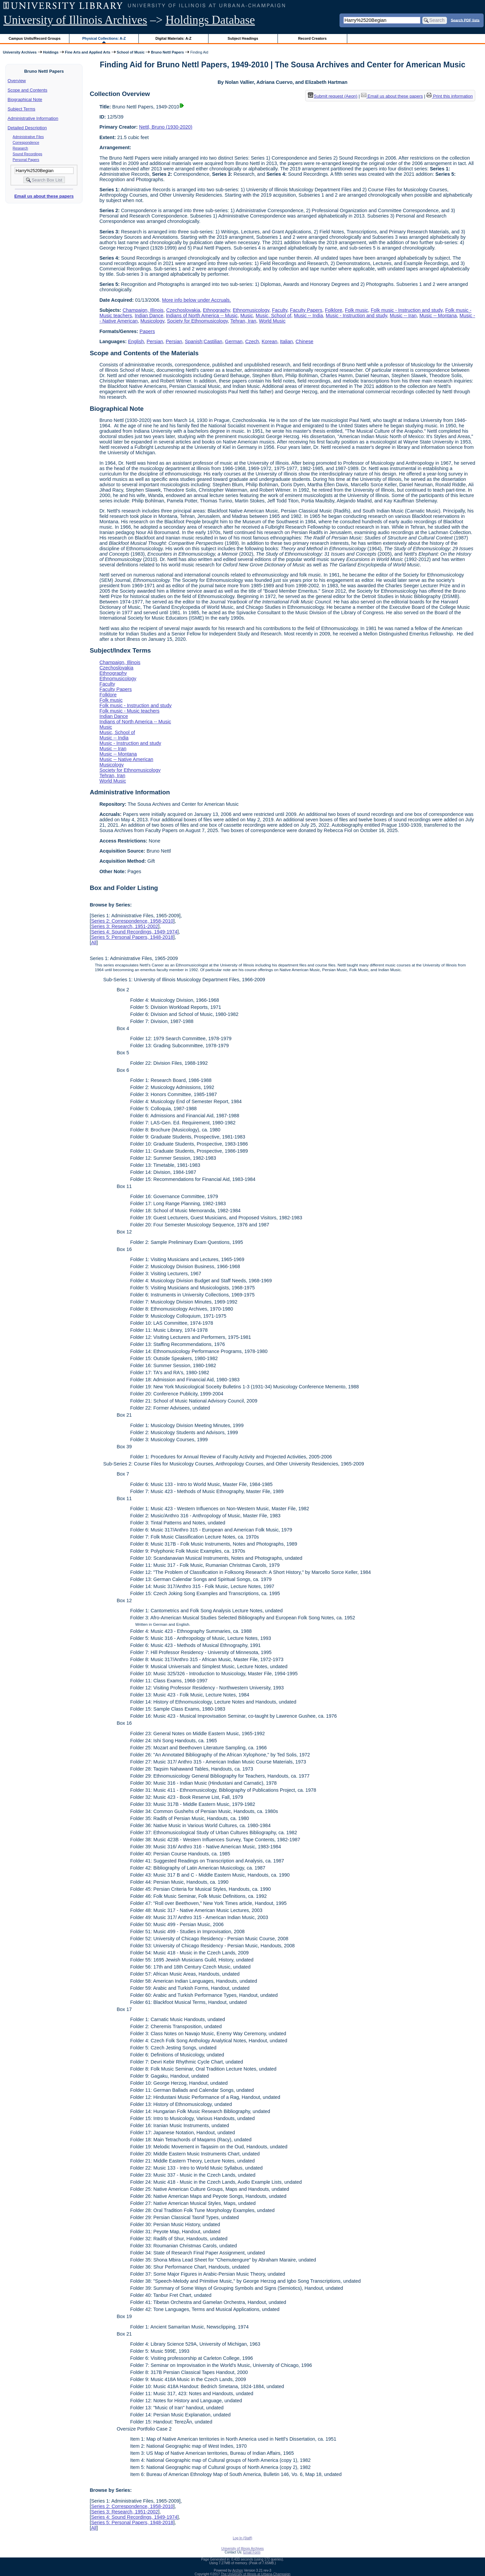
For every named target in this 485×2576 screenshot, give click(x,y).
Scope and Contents (27, 90)
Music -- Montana (438, 315)
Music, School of (273, 315)
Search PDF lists (465, 20)
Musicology (152, 321)
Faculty (279, 310)
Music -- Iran (403, 315)
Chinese (305, 341)
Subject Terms (21, 108)
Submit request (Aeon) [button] (333, 96)
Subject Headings (243, 38)
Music (246, 315)
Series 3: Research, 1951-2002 (124, 926)
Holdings (51, 52)
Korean (269, 341)
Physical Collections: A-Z (104, 38)
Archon (237, 2570)
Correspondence (26, 142)
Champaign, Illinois (143, 310)
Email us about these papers (43, 196)
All (93, 942)
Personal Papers (26, 160)
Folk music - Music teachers (129, 711)
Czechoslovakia (183, 310)
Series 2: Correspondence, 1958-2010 (132, 921)
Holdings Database (210, 20)
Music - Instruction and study (356, 315)
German (234, 341)
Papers (147, 331)
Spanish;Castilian (203, 341)
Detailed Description (27, 127)
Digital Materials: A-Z (173, 38)
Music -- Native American (126, 759)
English (136, 341)
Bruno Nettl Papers (167, 52)
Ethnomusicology (251, 310)
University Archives (19, 52)
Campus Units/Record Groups (35, 38)
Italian (286, 341)
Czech (252, 341)
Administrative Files (28, 137)
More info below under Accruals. (196, 300)
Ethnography (216, 310)
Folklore (333, 310)
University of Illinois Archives (75, 20)
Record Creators (312, 38)
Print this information (449, 96)
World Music (272, 321)
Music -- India (308, 315)
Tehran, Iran (243, 321)
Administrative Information (33, 118)
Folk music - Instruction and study (407, 310)
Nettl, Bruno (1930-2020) (165, 127)
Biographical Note (25, 99)
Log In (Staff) (242, 2538)
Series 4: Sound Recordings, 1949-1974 (134, 931)
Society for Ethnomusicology (197, 321)
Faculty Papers (306, 310)
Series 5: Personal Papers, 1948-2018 (132, 937)
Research (20, 148)
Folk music (356, 310)
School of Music (131, 52)
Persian (155, 341)
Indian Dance (149, 315)
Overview (17, 80)
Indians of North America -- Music (202, 315)
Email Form (251, 2552)
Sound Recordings (27, 154)
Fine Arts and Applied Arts (87, 52)
